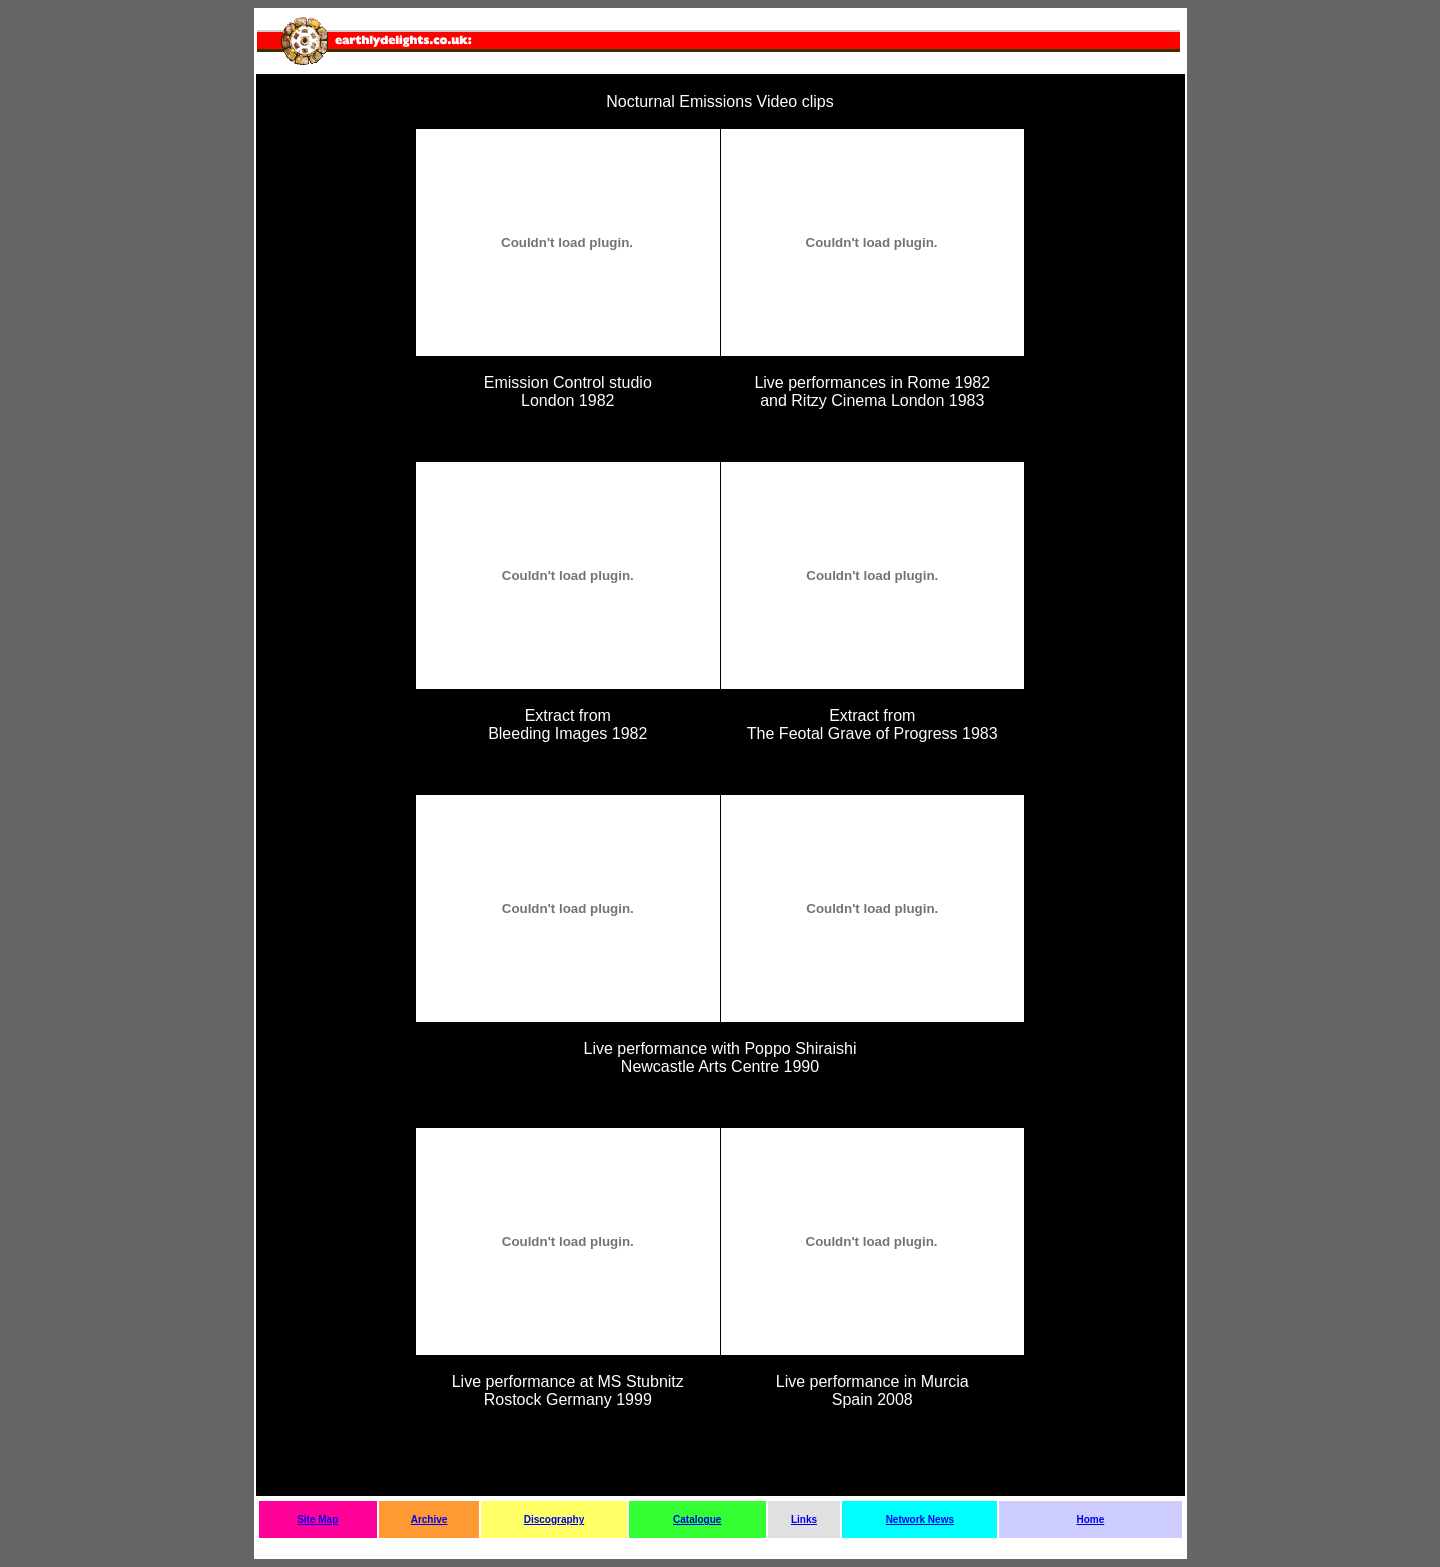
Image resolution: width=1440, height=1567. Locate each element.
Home (1090, 1519)
